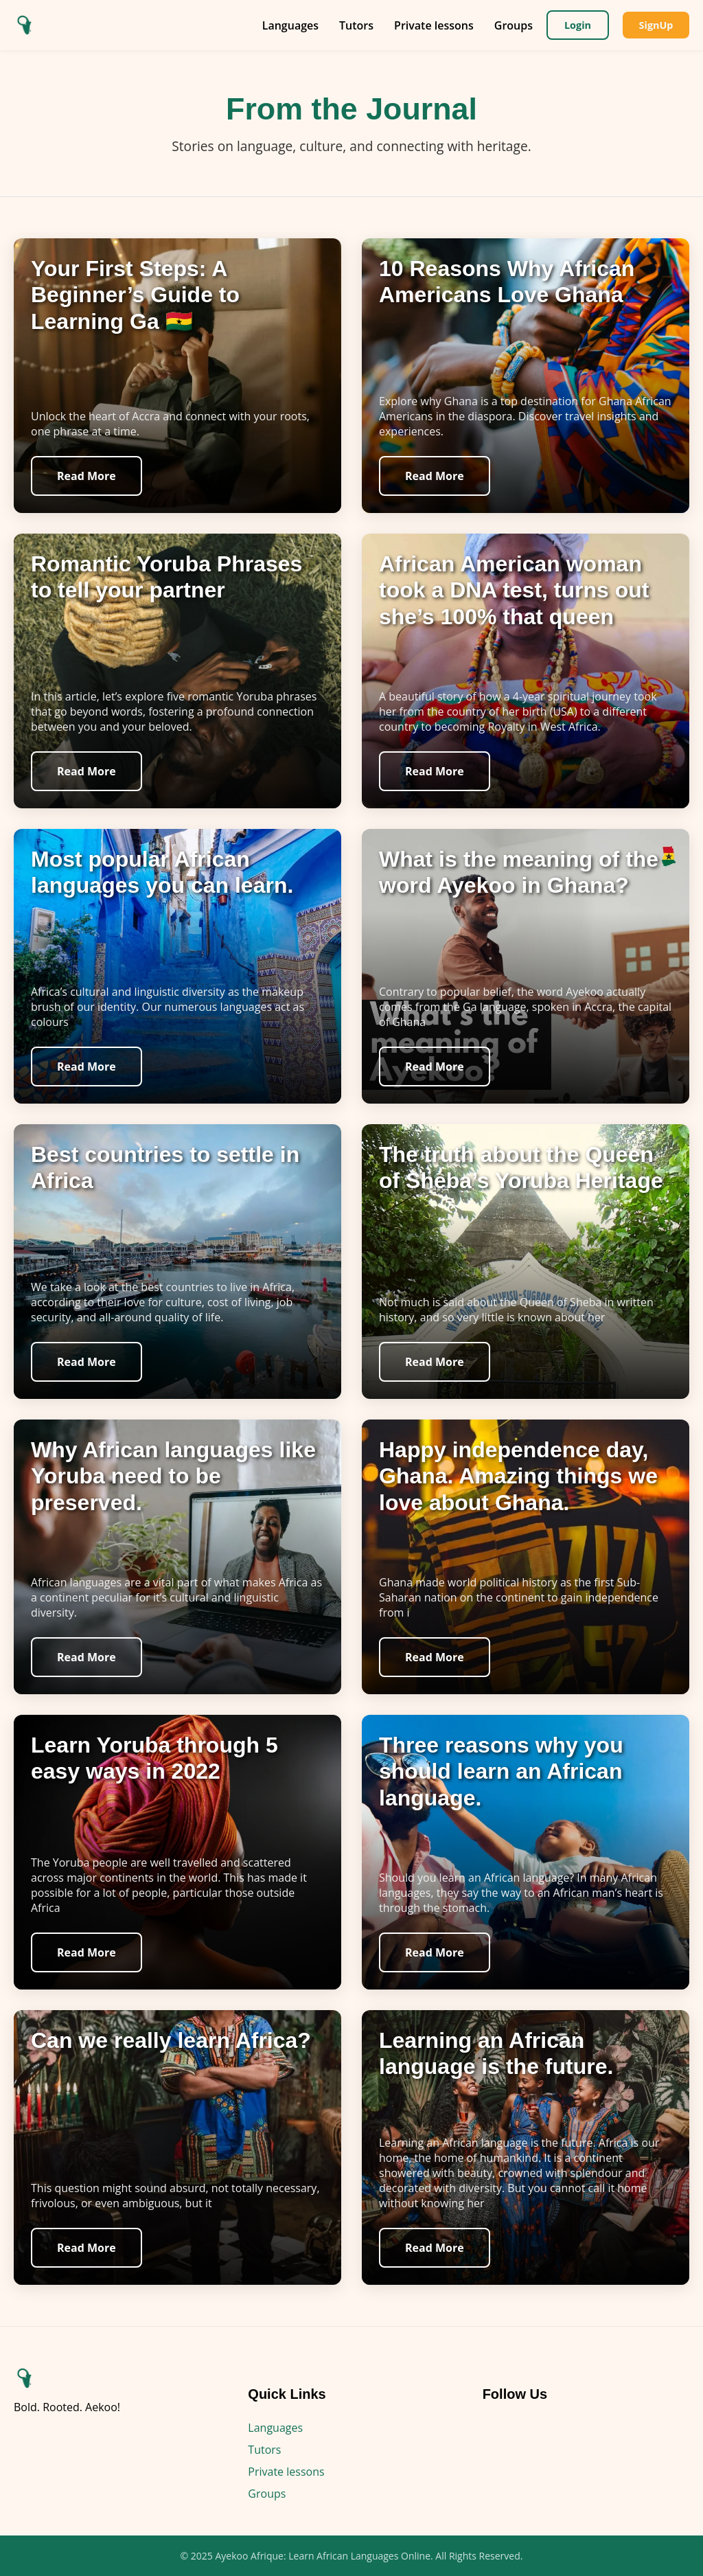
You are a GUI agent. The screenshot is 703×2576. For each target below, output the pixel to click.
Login (577, 25)
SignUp (655, 25)
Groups (513, 25)
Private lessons (433, 25)
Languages (290, 25)
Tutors (355, 25)
